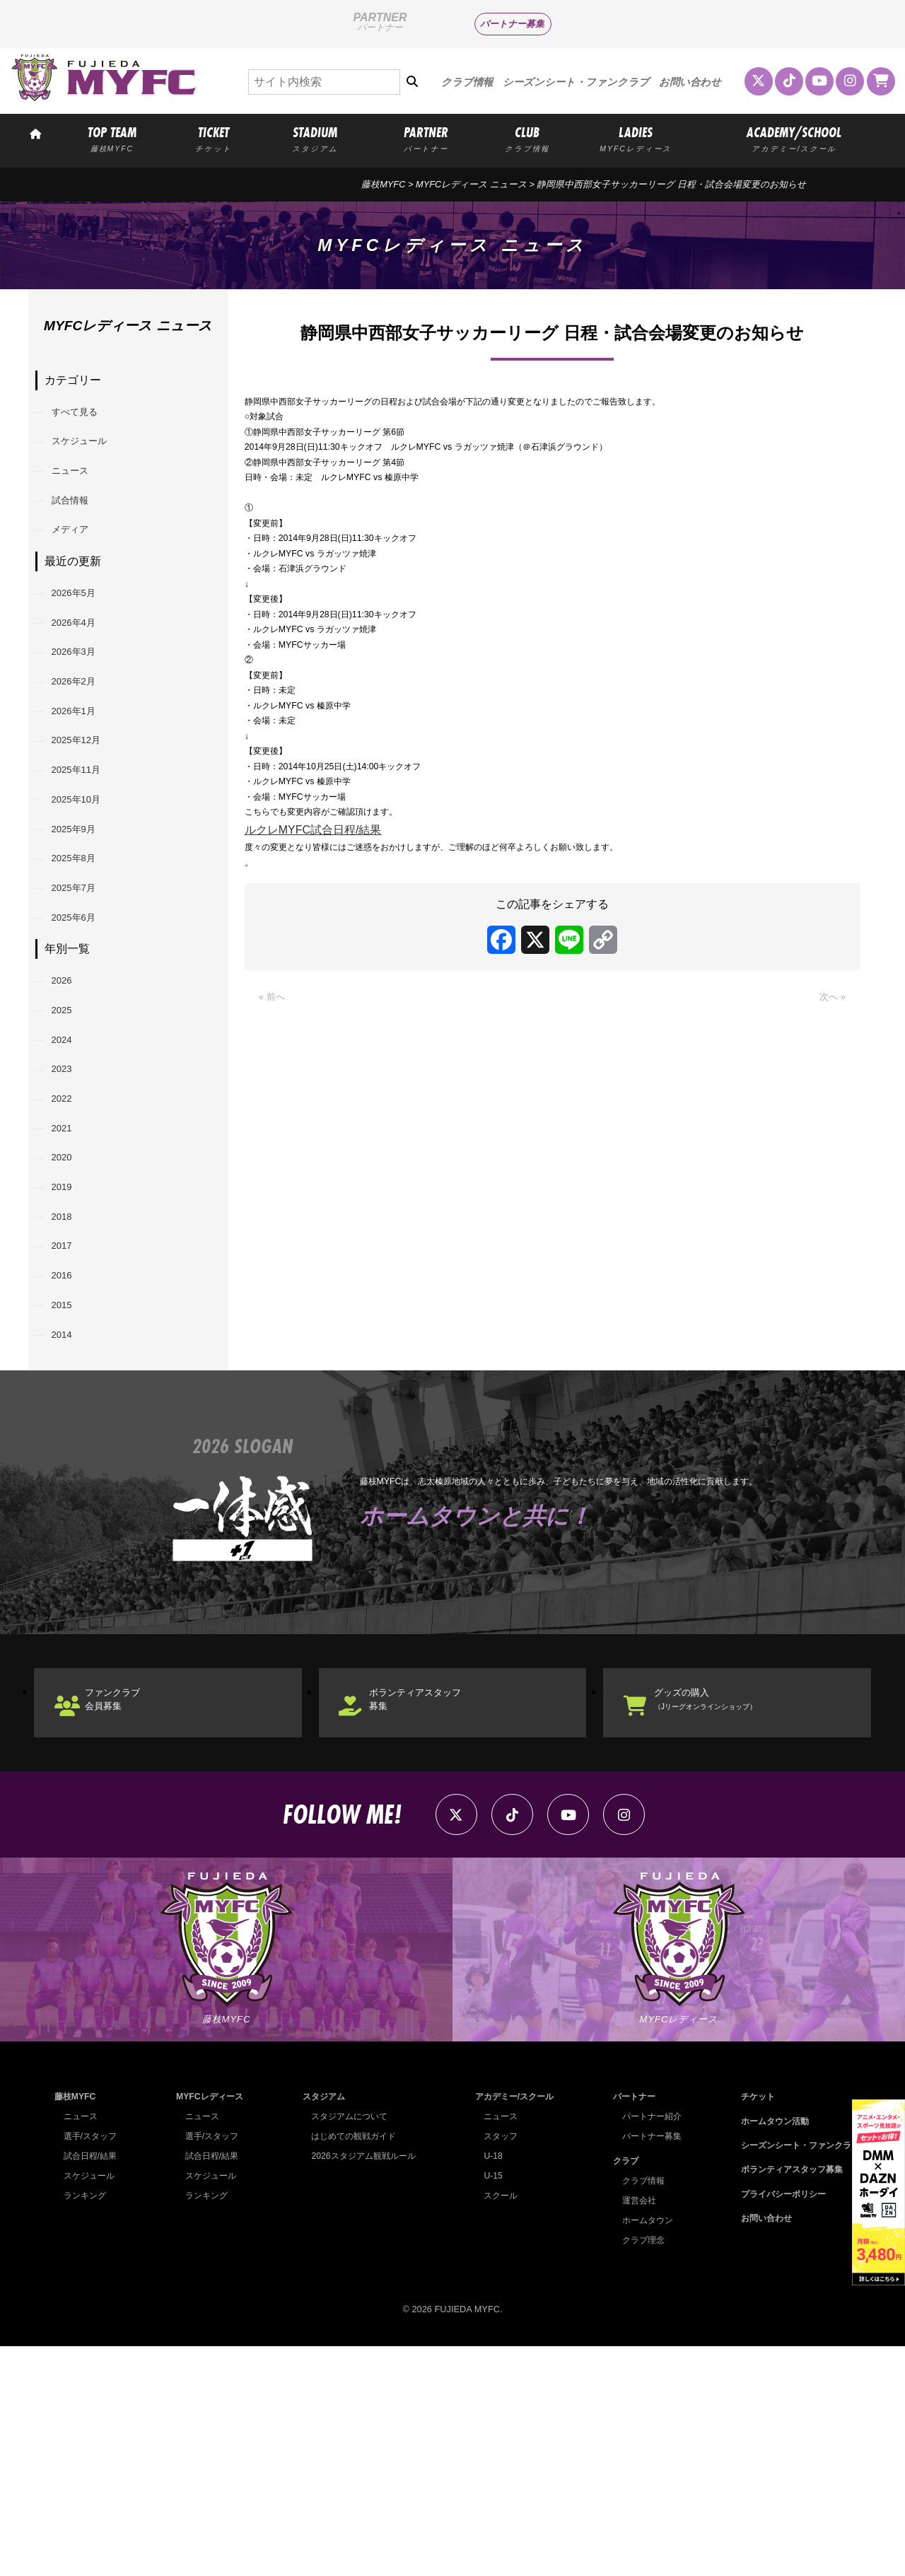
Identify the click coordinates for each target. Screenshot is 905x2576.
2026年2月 (84, 739)
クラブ (620, 2389)
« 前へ (275, 1138)
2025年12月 (87, 811)
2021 (69, 1280)
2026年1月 (84, 775)
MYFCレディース (208, 2326)
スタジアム (319, 2326)
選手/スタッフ (93, 2365)
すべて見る (85, 415)
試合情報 (79, 524)
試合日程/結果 (93, 2385)
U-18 (488, 2385)
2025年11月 (87, 847)
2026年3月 (84, 703)
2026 (69, 1098)
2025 (69, 1135)
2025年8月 (84, 956)
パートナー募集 (512, 23)
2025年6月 (84, 1028)
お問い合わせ (690, 82)
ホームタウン (642, 2449)
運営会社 (633, 2429)
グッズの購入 (731, 1907)
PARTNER (425, 138)
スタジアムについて (346, 2346)
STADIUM (315, 138)
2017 (69, 1424)
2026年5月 (84, 630)
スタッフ (496, 2365)
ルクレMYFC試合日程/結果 (313, 958)
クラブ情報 (467, 82)
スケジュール (90, 451)
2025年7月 (84, 992)
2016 (69, 1461)
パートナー (629, 2326)
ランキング (87, 2425)
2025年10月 (87, 884)
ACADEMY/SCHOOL (794, 138)
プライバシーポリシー (777, 2423)
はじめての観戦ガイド (351, 2365)
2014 (69, 1533)
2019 (69, 1352)
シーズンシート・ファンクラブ (576, 82)
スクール (496, 2425)
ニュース (79, 488)
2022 (69, 1243)
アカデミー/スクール (511, 2326)
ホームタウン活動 (768, 2350)
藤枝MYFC (383, 184)
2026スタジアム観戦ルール (361, 2385)
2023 (69, 1207)
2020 (69, 1316)
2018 (69, 1388)
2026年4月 (84, 666)
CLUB (527, 138)
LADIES (635, 138)
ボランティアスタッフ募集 (437, 1907)
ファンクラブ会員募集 (130, 1907)
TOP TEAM (111, 138)
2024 (69, 1171)
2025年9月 (84, 920)
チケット (749, 2326)
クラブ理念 (638, 2469)
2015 (69, 1497)
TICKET (214, 138)
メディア (79, 560)
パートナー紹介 (647, 2346)
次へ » (830, 1138)
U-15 (488, 2405)
